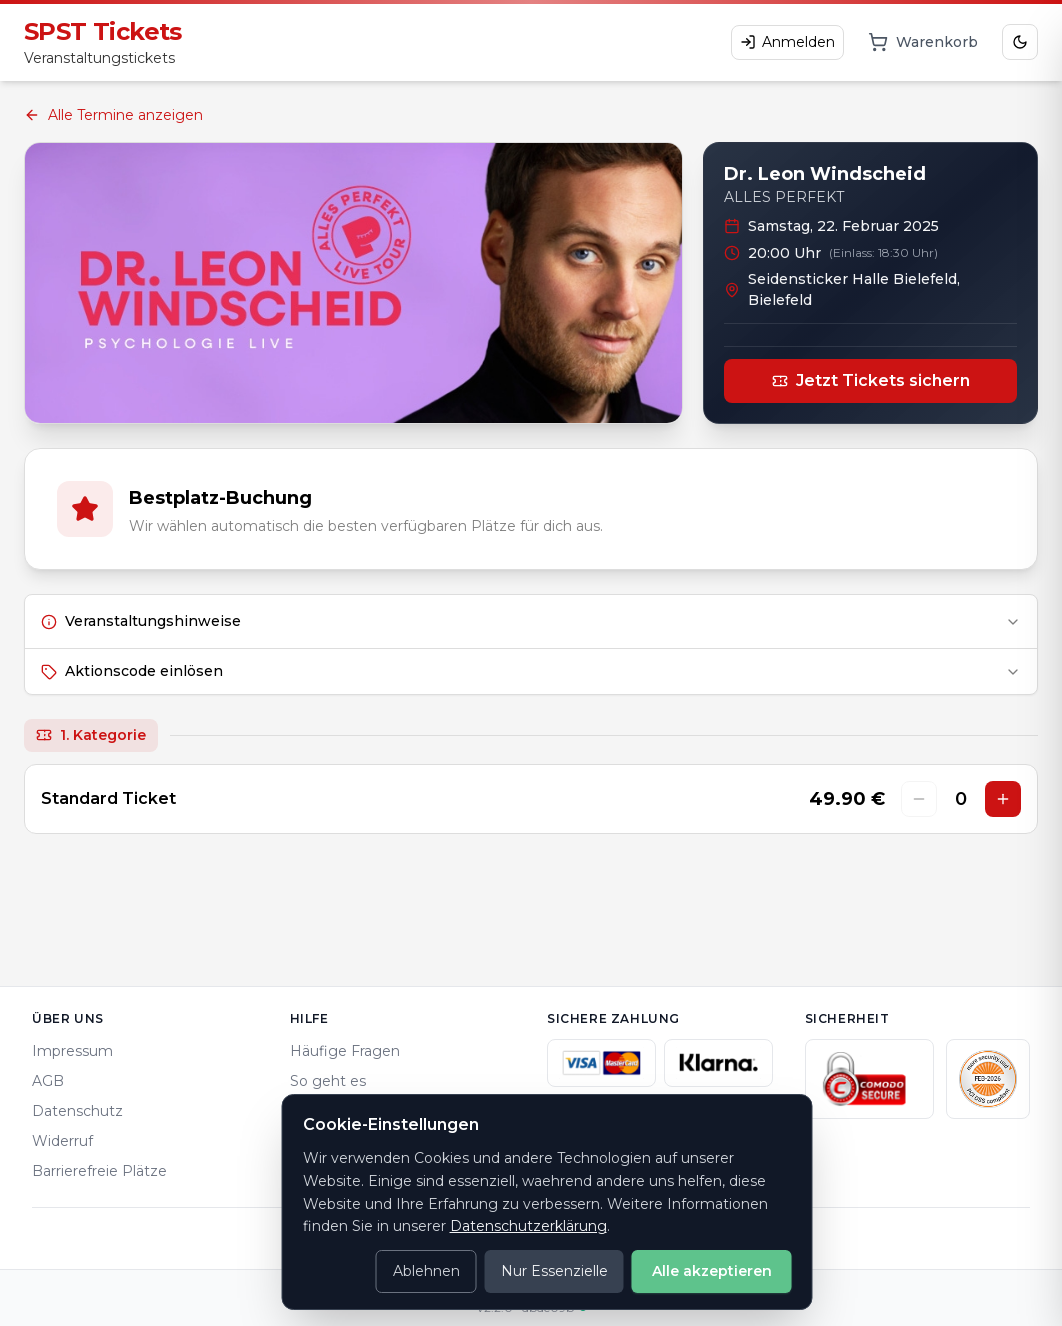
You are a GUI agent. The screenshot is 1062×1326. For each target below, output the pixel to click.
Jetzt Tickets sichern (871, 380)
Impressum (72, 1051)
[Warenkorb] (923, 42)
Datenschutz (77, 1111)
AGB (48, 1081)
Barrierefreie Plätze (99, 1171)
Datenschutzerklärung (528, 1226)
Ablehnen (426, 1271)
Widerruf (62, 1141)
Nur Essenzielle (554, 1271)
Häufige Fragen (345, 1051)
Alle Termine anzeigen (113, 115)
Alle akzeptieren (712, 1271)
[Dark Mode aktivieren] (1020, 42)
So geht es (328, 1081)
